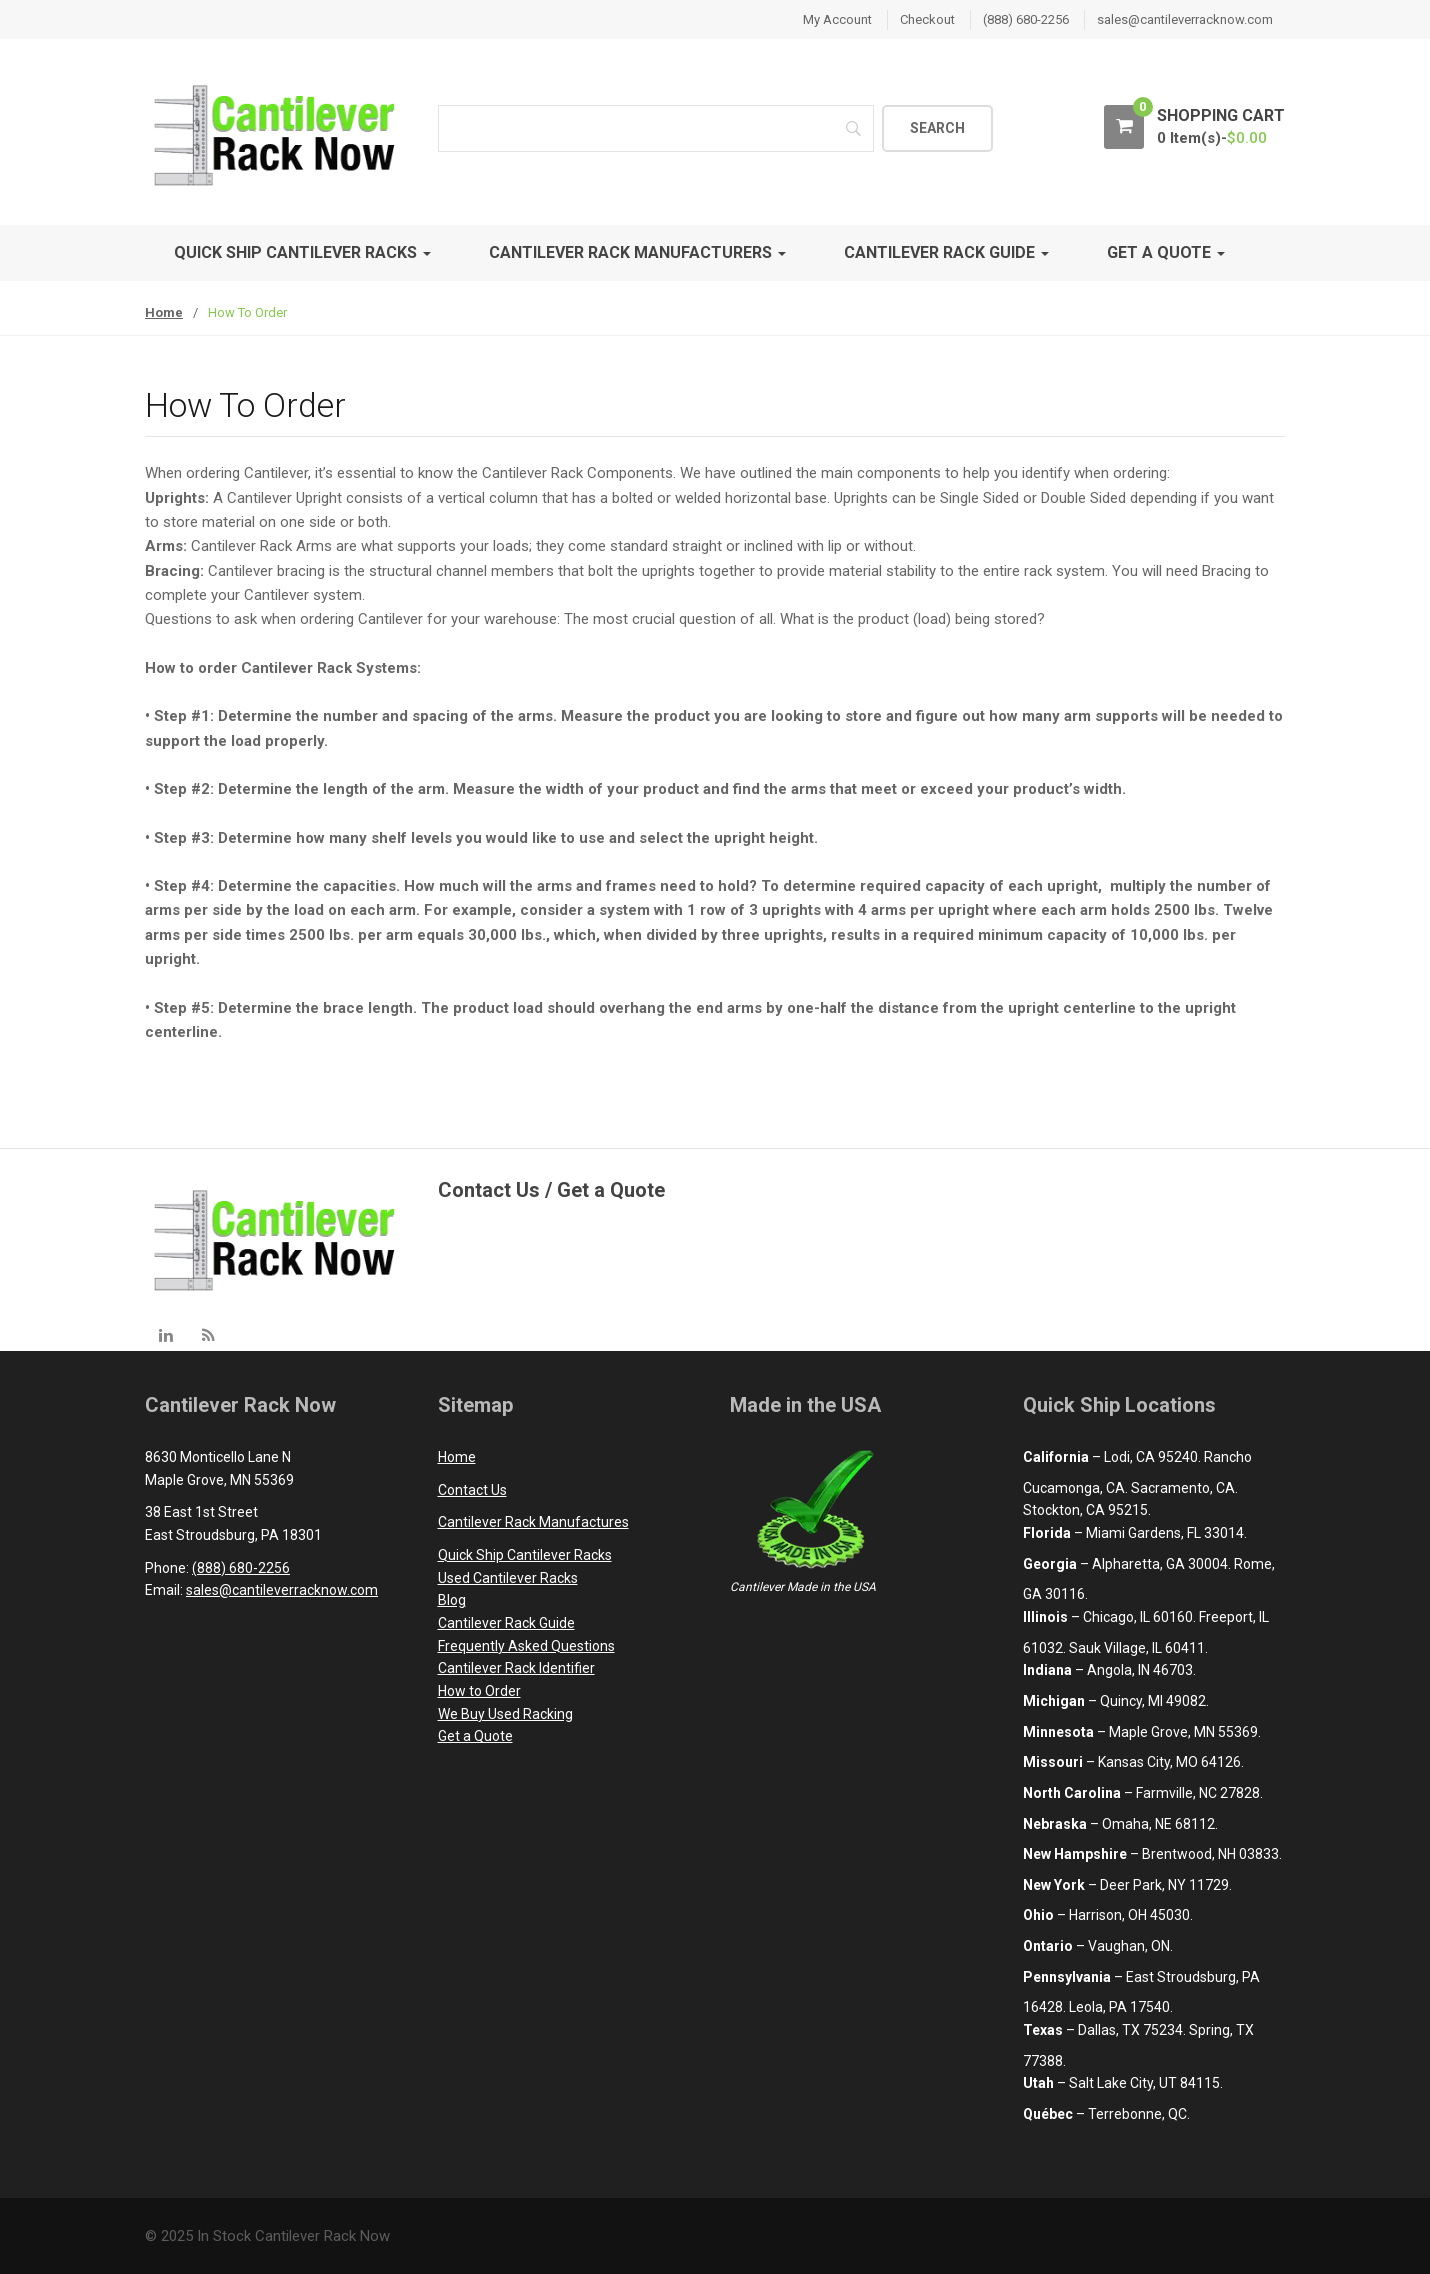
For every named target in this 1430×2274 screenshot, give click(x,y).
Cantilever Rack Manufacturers (637, 252)
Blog (452, 1600)
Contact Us (472, 1490)
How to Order (479, 1691)
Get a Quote (475, 1736)
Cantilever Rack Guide (946, 252)
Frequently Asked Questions (526, 1646)
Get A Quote (1166, 252)
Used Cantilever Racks (508, 1578)
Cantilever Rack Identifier (516, 1668)
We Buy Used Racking (505, 1714)
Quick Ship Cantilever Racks (302, 252)
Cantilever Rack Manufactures (533, 1522)
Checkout (927, 19)
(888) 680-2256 (1026, 19)
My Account (837, 19)
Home (164, 312)
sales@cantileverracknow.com (1185, 19)
